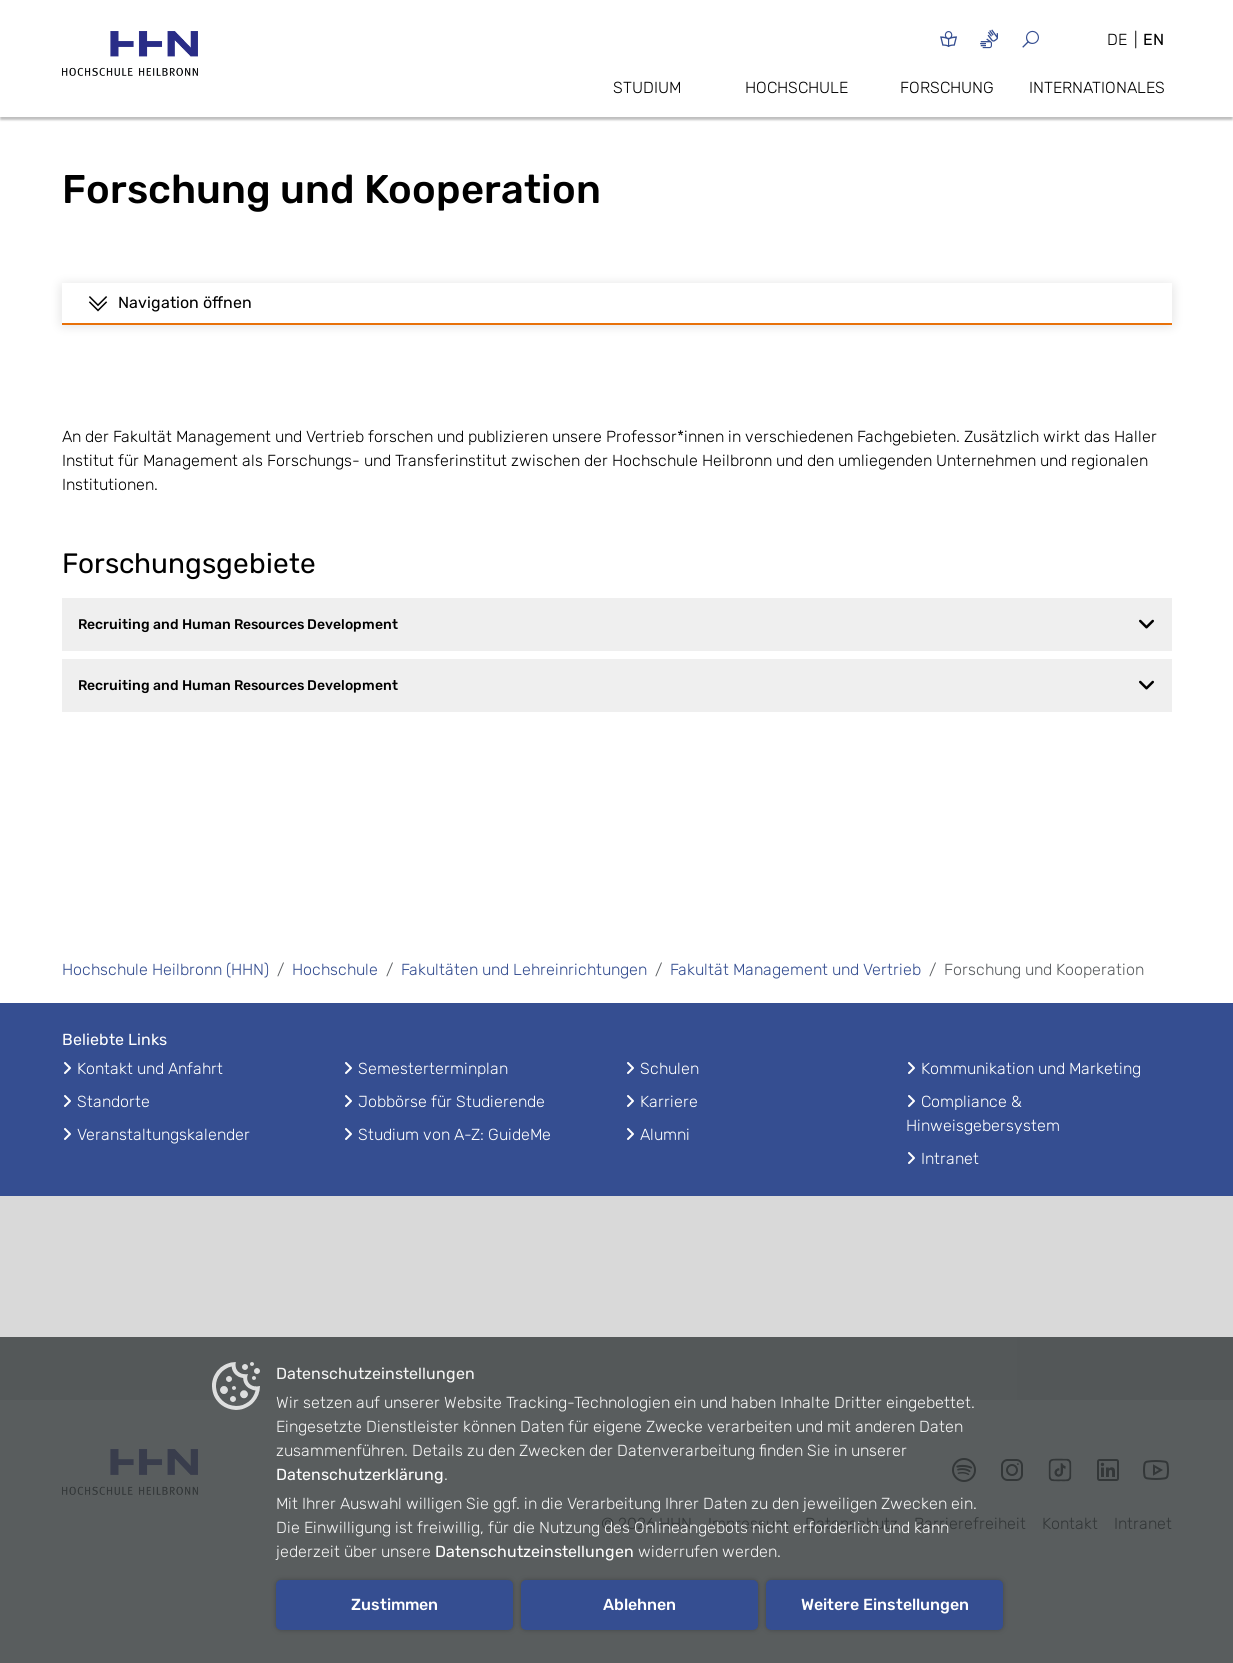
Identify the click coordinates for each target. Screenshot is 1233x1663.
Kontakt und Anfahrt (150, 1100)
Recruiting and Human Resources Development (617, 656)
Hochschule (796, 87)
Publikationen (354, 318)
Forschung (947, 87)
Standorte (113, 1133)
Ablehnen (639, 1604)
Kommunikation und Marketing (1031, 1100)
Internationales (1097, 87)
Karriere (669, 1133)
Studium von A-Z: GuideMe (454, 1166)
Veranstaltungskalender (163, 1166)
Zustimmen (394, 1604)
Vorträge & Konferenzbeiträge (190, 318)
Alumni (665, 1166)
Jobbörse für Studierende (451, 1133)
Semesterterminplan (433, 1100)
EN (1153, 39)
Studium (647, 87)
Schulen (669, 1100)
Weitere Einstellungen (885, 1604)
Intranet (950, 1190)
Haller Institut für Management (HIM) (621, 318)
